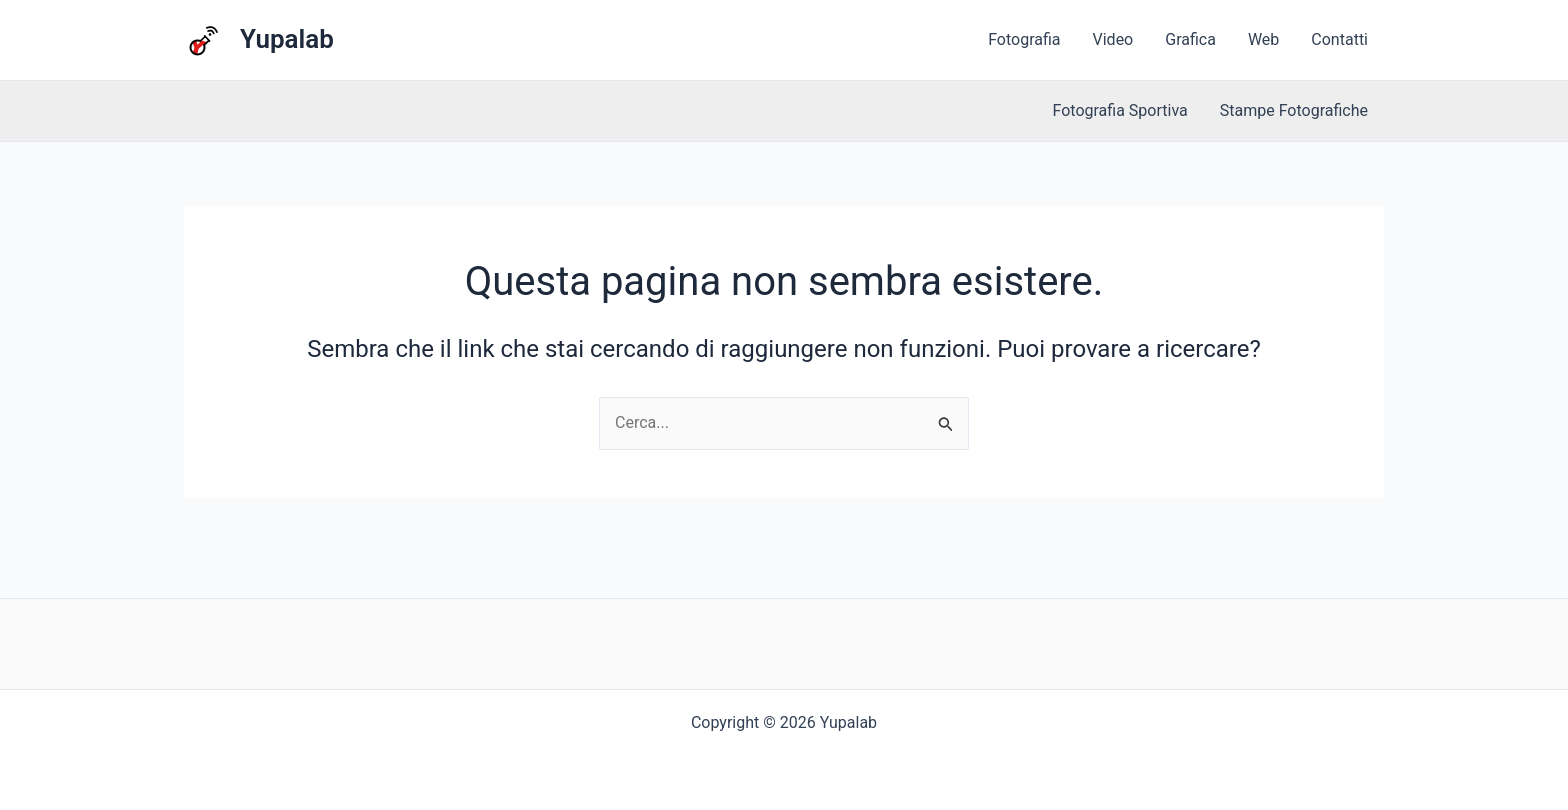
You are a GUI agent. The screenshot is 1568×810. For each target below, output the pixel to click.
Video (1113, 39)
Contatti (1339, 39)
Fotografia (1024, 39)
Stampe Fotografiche (1294, 110)
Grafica (1190, 39)
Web (1263, 39)
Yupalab (287, 39)
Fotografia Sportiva (1120, 110)
